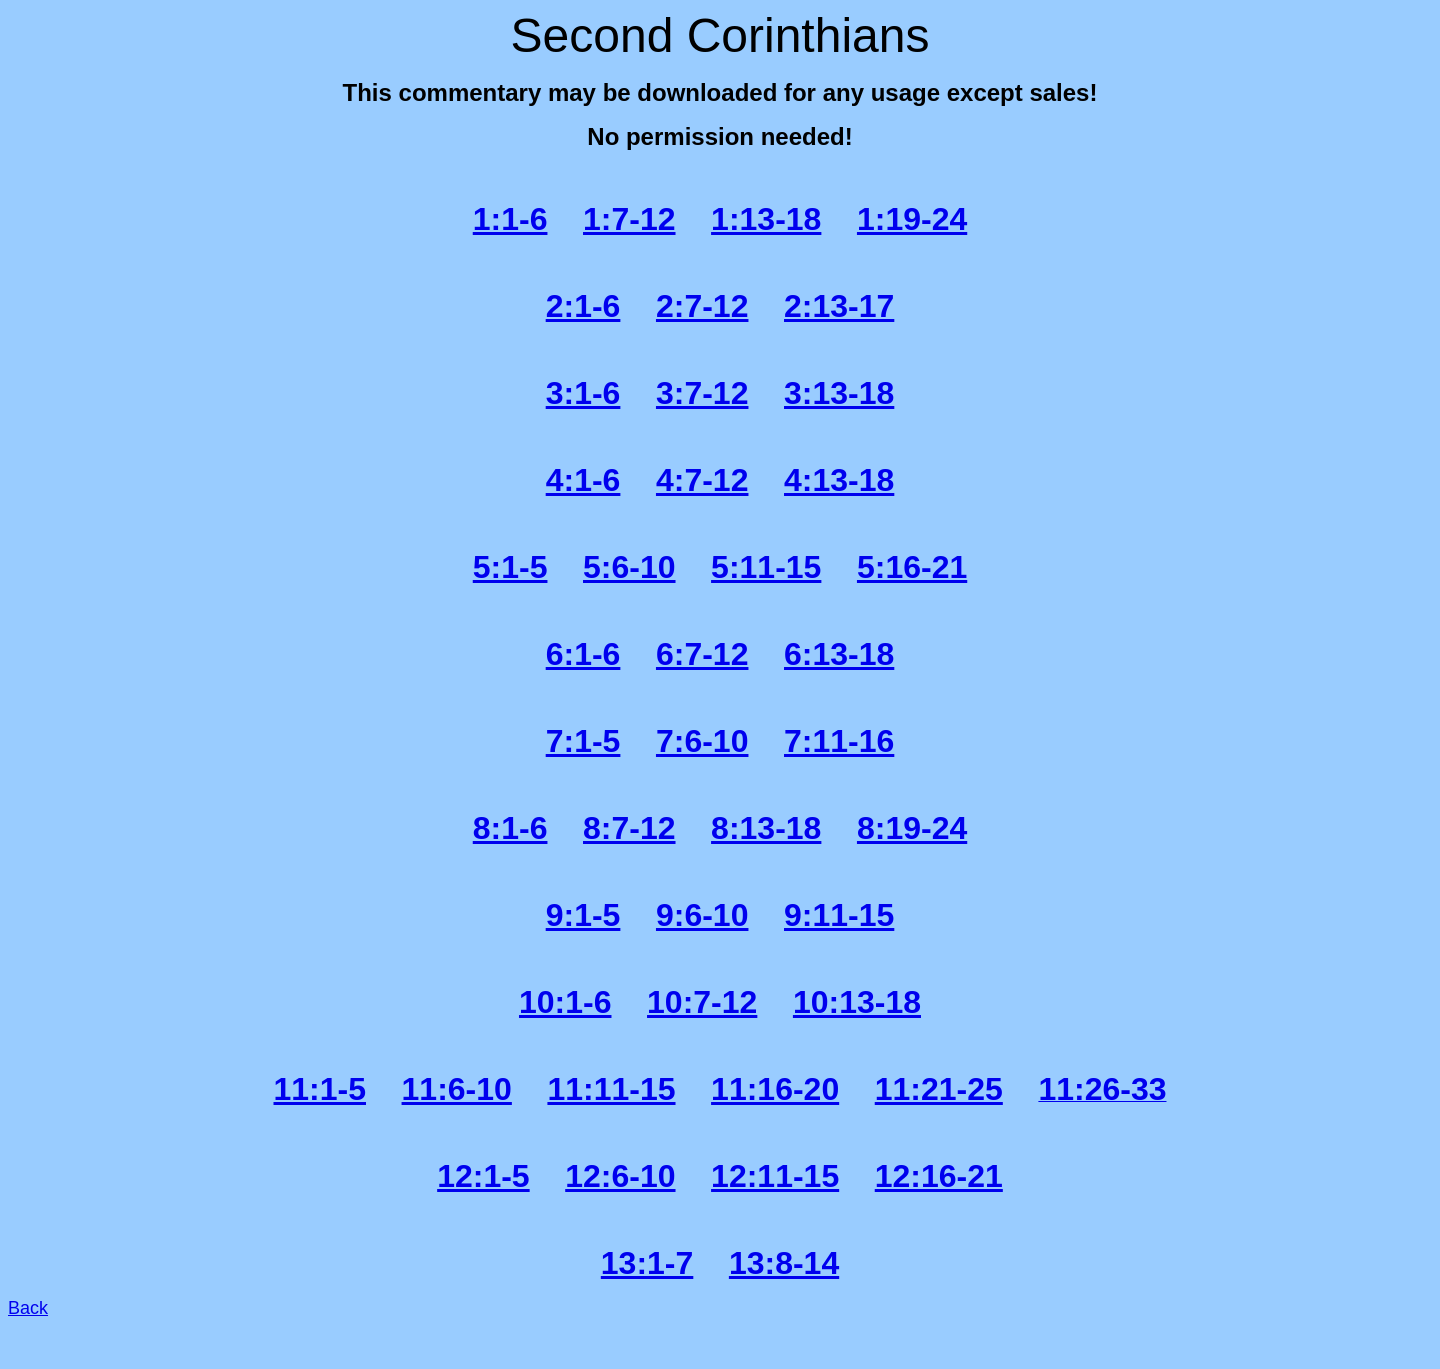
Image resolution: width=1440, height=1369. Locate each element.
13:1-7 (647, 1263)
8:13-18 (766, 828)
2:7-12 (702, 306)
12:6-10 (620, 1176)
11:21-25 (939, 1089)
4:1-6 (583, 480)
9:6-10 (702, 915)
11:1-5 (320, 1089)
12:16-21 (939, 1176)
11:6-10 (457, 1089)
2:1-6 (583, 306)
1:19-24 (912, 219)
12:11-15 (775, 1176)
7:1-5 (583, 741)
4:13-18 (839, 480)
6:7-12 (702, 654)
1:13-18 (766, 219)
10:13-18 (857, 1002)
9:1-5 (583, 915)
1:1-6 (510, 219)
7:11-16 (839, 741)
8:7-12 (629, 828)
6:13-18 (839, 654)
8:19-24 (912, 828)
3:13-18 (839, 393)
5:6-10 (629, 567)
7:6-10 (702, 741)
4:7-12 (702, 480)
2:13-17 (839, 306)
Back (28, 1308)
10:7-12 (702, 1002)
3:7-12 (702, 393)
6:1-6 (583, 654)
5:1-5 (510, 567)
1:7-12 (629, 219)
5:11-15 (766, 567)
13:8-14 (784, 1263)
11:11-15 (611, 1089)
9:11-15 (839, 915)
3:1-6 (583, 393)
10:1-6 (565, 1002)
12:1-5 (483, 1176)
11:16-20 (775, 1089)
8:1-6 (510, 828)
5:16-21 (912, 567)
